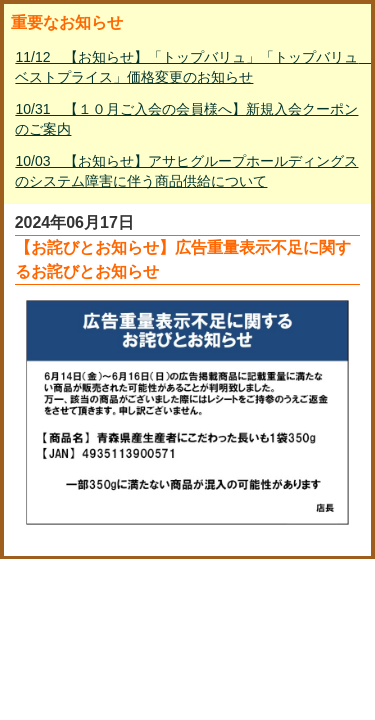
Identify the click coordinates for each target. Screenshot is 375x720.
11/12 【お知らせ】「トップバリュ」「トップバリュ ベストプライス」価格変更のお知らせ (189, 67)
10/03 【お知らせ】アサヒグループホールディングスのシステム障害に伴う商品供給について (186, 171)
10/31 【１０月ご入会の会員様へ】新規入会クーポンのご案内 (186, 119)
